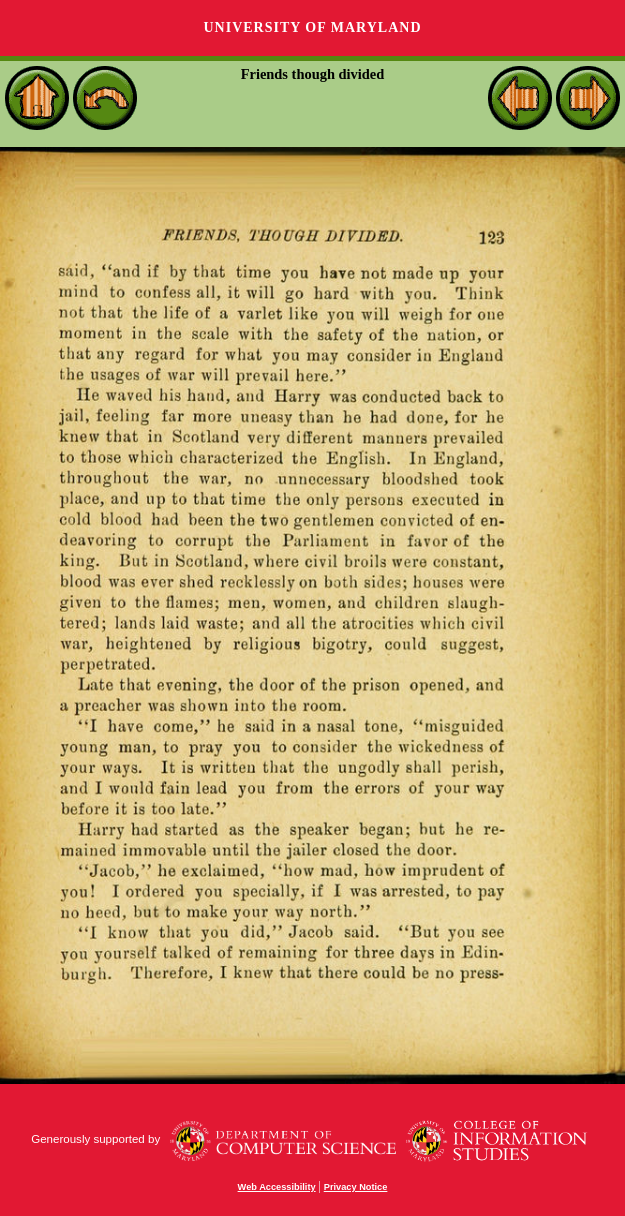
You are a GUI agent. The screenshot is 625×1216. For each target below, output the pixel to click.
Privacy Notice (356, 1187)
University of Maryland (312, 27)
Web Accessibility (277, 1187)
